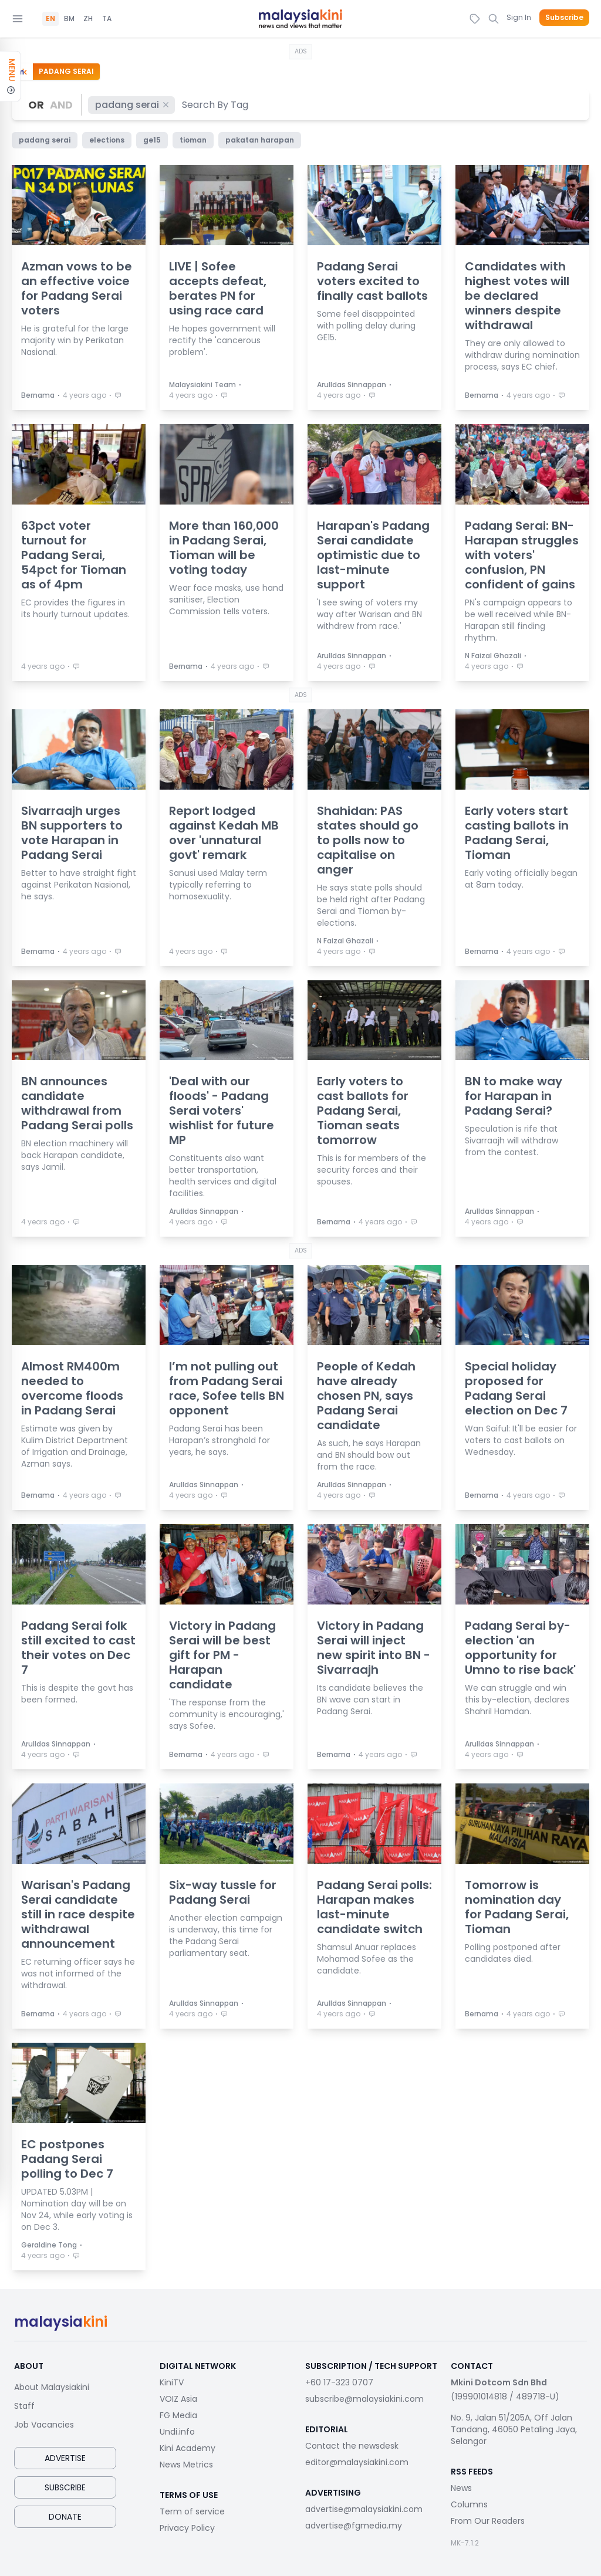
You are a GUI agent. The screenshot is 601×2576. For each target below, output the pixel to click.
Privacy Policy (187, 2528)
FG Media (178, 2415)
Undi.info (177, 2432)
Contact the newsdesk (352, 2446)
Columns (469, 2504)
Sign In (519, 17)
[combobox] (215, 104)
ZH (88, 18)
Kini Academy (187, 2448)
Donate (65, 2517)
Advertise (65, 2458)
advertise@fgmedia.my (353, 2525)
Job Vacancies (44, 2425)
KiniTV (172, 2382)
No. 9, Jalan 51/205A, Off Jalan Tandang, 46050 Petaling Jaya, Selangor (514, 2429)
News (461, 2488)
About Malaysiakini (51, 2387)
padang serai (132, 104)
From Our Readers (488, 2521)
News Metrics (186, 2464)
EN (50, 18)
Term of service (192, 2511)
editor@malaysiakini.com (356, 2462)
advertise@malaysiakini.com (364, 2509)
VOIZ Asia (178, 2399)
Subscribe (564, 17)
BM (69, 18)
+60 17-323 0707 (339, 2382)
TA (107, 18)
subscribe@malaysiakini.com (364, 2399)
